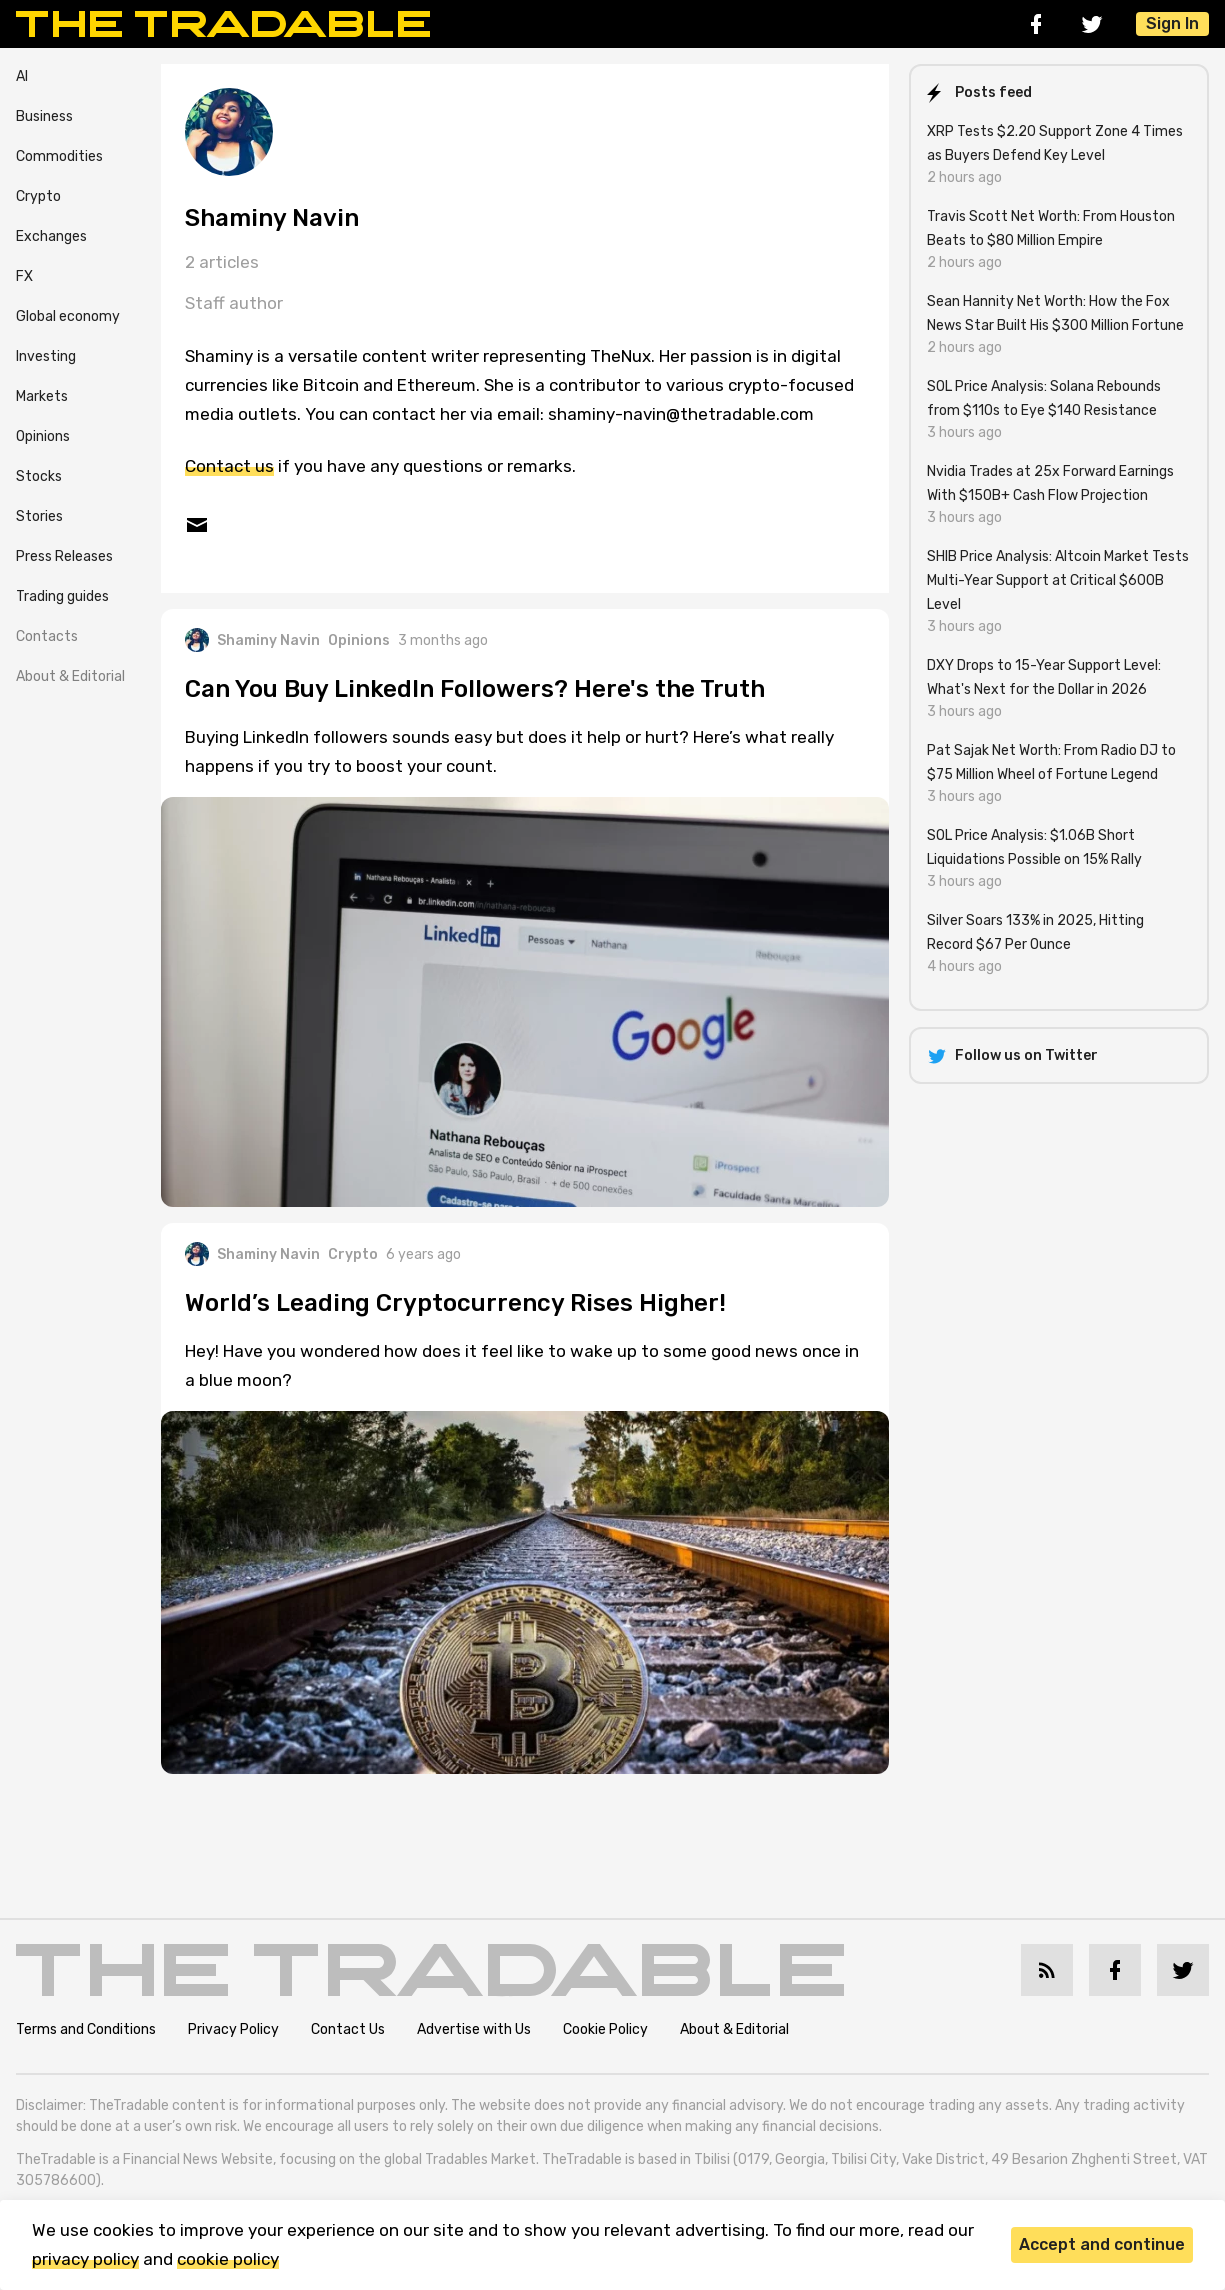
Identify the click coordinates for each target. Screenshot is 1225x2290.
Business (44, 116)
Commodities (59, 156)
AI (22, 76)
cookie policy (228, 2259)
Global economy (68, 316)
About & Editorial (70, 676)
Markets (42, 396)
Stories (39, 516)
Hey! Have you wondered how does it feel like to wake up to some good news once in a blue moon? (522, 1365)
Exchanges (51, 236)
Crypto (38, 196)
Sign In (1172, 23)
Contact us (229, 466)
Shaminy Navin (252, 640)
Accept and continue (1102, 2244)
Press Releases (64, 556)
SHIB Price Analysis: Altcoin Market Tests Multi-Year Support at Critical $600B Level (1058, 580)
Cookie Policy (605, 2029)
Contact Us (348, 2029)
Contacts (47, 636)
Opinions (43, 436)
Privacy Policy (233, 2029)
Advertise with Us (474, 2029)
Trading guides (62, 596)
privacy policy (85, 2259)
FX (24, 276)
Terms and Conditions (86, 2029)
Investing (46, 356)
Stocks (39, 476)
